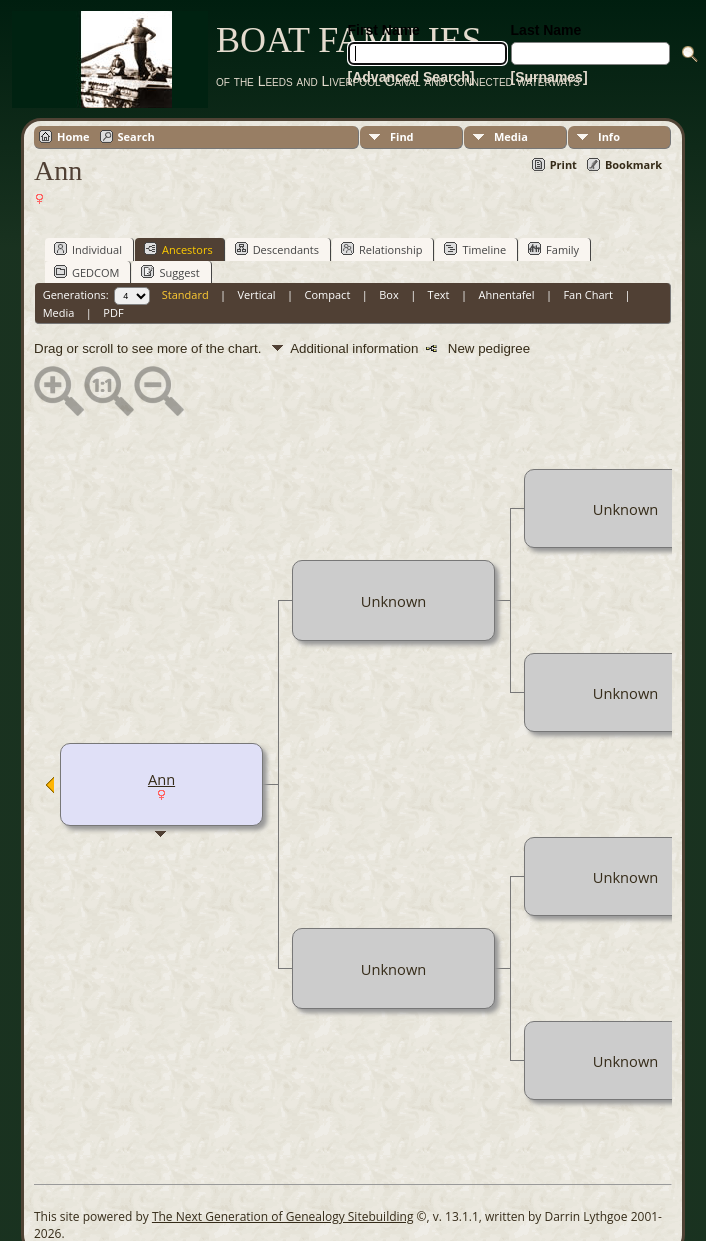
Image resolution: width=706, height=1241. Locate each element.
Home (73, 136)
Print (563, 164)
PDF (113, 312)
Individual (88, 249)
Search (136, 136)
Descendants (277, 249)
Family (553, 249)
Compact (328, 294)
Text (439, 294)
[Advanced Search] (411, 77)
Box (388, 294)
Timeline (475, 249)
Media (511, 136)
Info (609, 136)
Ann (161, 779)
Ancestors (178, 249)
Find (402, 136)
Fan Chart (588, 294)
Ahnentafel (506, 294)
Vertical (257, 294)
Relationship (381, 249)
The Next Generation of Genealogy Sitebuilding (283, 1216)
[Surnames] (549, 77)
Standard (185, 294)
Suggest (170, 272)
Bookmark (633, 164)
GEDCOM (86, 272)
